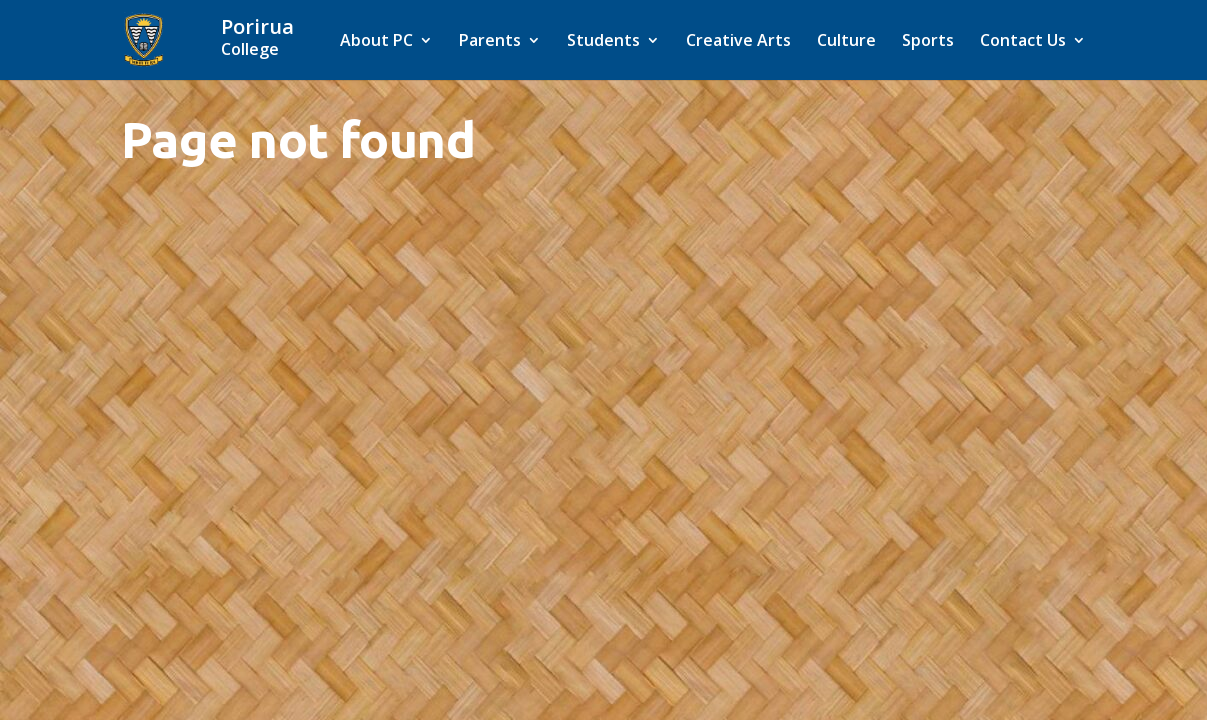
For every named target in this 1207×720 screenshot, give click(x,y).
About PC (376, 42)
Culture (846, 42)
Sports (928, 42)
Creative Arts (738, 42)
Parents (490, 42)
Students (603, 42)
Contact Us (1023, 42)
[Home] (282, 38)
